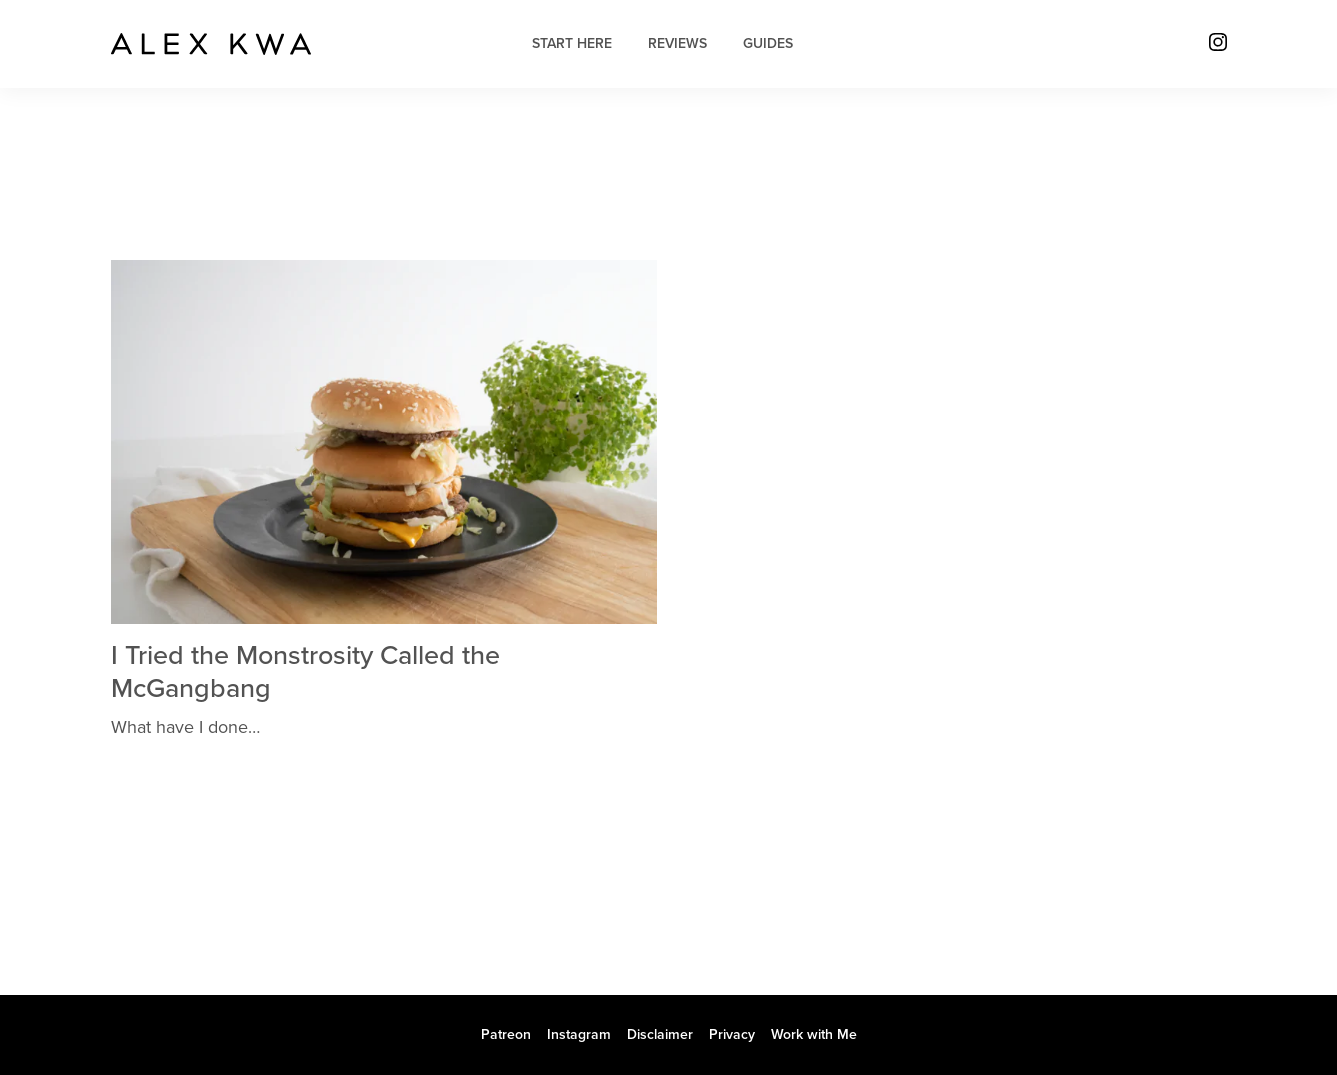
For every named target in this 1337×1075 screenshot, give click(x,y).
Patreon (506, 1034)
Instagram (579, 1034)
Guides (768, 43)
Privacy (732, 1034)
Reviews (677, 43)
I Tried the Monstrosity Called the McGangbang (305, 671)
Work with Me (814, 1034)
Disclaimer (660, 1034)
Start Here (572, 43)
